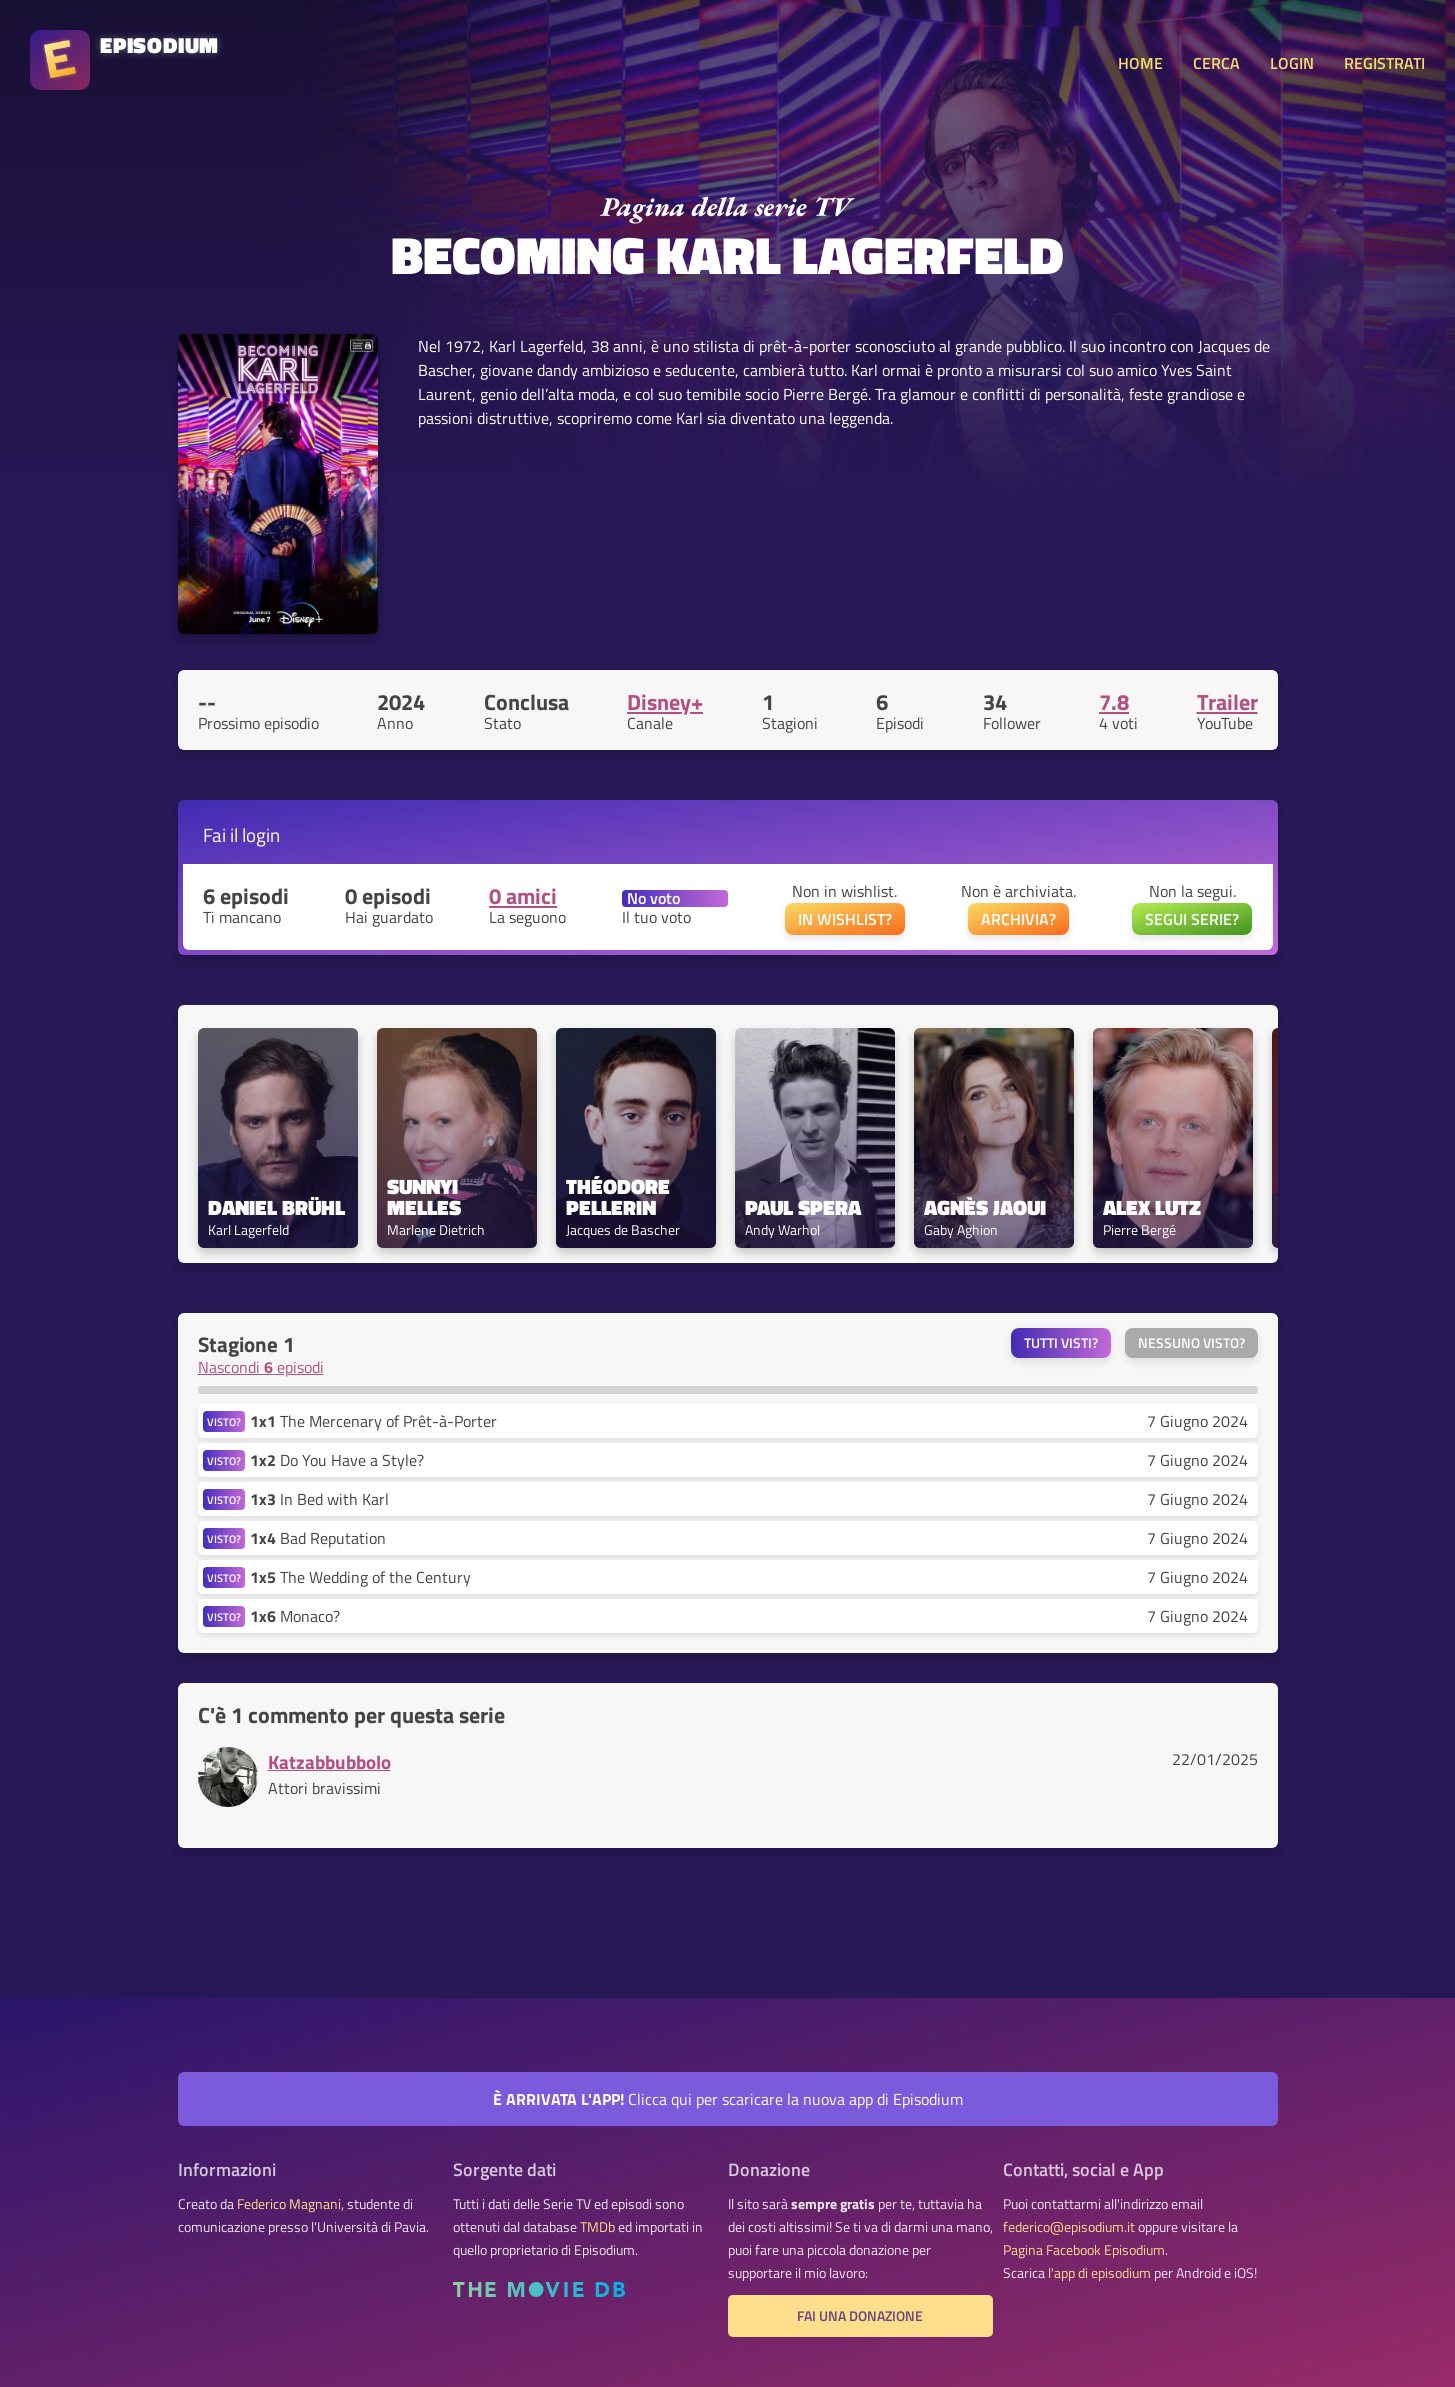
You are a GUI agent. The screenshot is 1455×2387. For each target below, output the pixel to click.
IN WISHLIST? (845, 919)
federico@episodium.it (1069, 2227)
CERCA (1216, 63)
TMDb (597, 2227)
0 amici (523, 896)
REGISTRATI (1384, 63)
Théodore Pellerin (620, 1197)
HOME (1140, 63)
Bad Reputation (318, 1538)
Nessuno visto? (1191, 1343)
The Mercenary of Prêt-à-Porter (373, 1421)
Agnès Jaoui (985, 1207)
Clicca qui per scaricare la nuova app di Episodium (728, 2099)
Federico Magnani (289, 2204)
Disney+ (665, 702)
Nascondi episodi (261, 1367)
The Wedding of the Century (360, 1577)
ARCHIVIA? (1018, 919)
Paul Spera (803, 1207)
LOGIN (1292, 63)
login (261, 834)
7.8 (1114, 702)
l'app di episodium (1099, 2273)
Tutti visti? (1061, 1343)
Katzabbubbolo (329, 1761)
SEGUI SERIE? (1192, 919)
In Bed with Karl (319, 1499)
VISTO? (224, 1421)
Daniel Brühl (276, 1207)
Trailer (1227, 702)
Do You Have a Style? (337, 1460)
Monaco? (295, 1616)
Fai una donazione (860, 2316)
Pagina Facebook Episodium (1084, 2250)
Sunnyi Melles (425, 1197)
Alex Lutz (1152, 1207)
